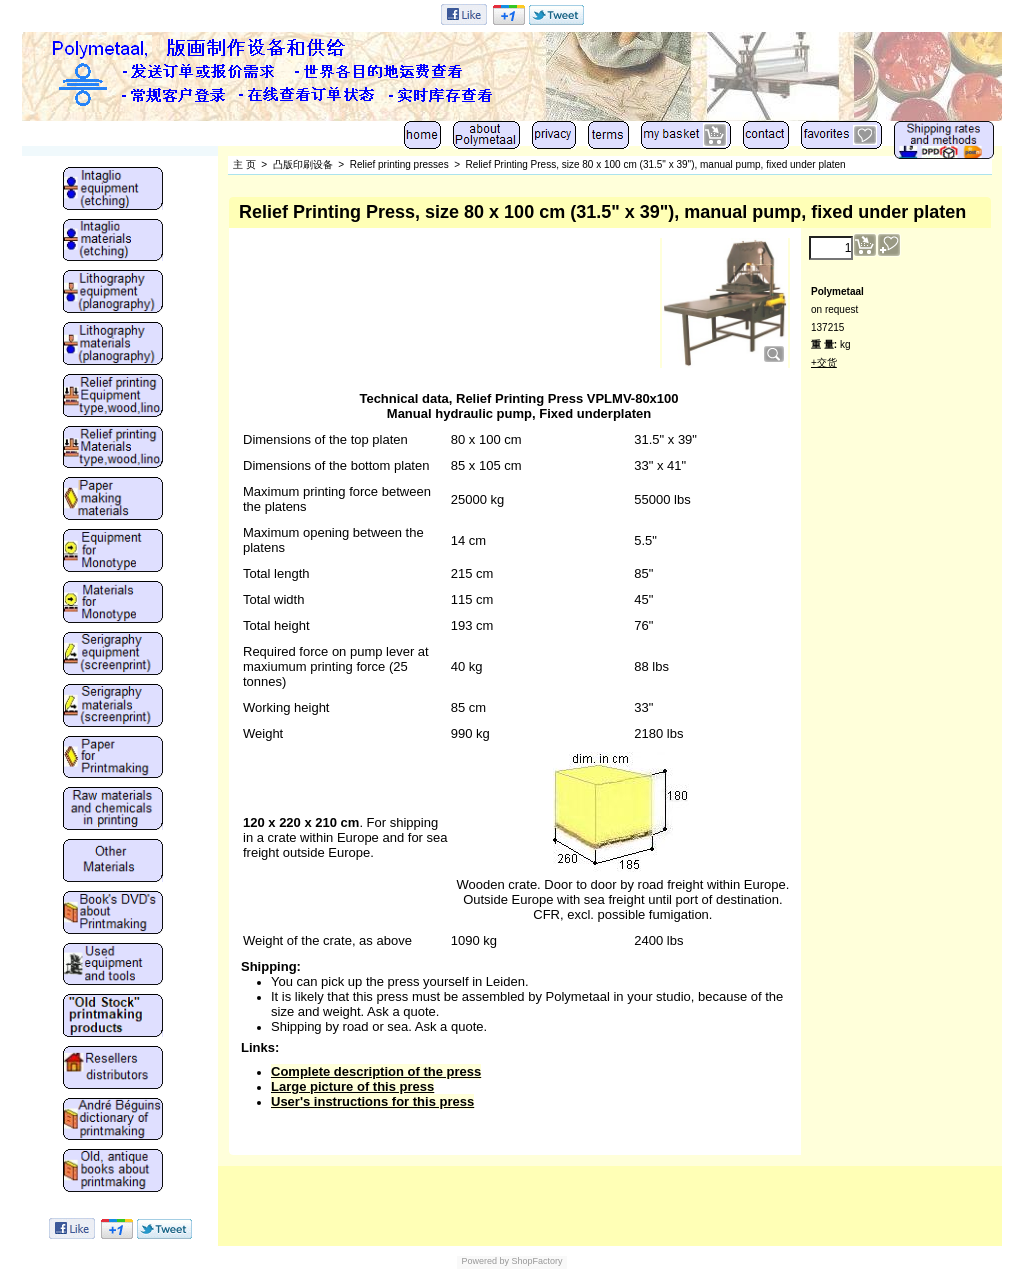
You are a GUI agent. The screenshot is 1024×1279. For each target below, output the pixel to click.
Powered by (485, 1261)
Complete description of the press (376, 1071)
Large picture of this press (352, 1086)
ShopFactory (536, 1261)
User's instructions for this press (372, 1101)
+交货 (824, 362)
